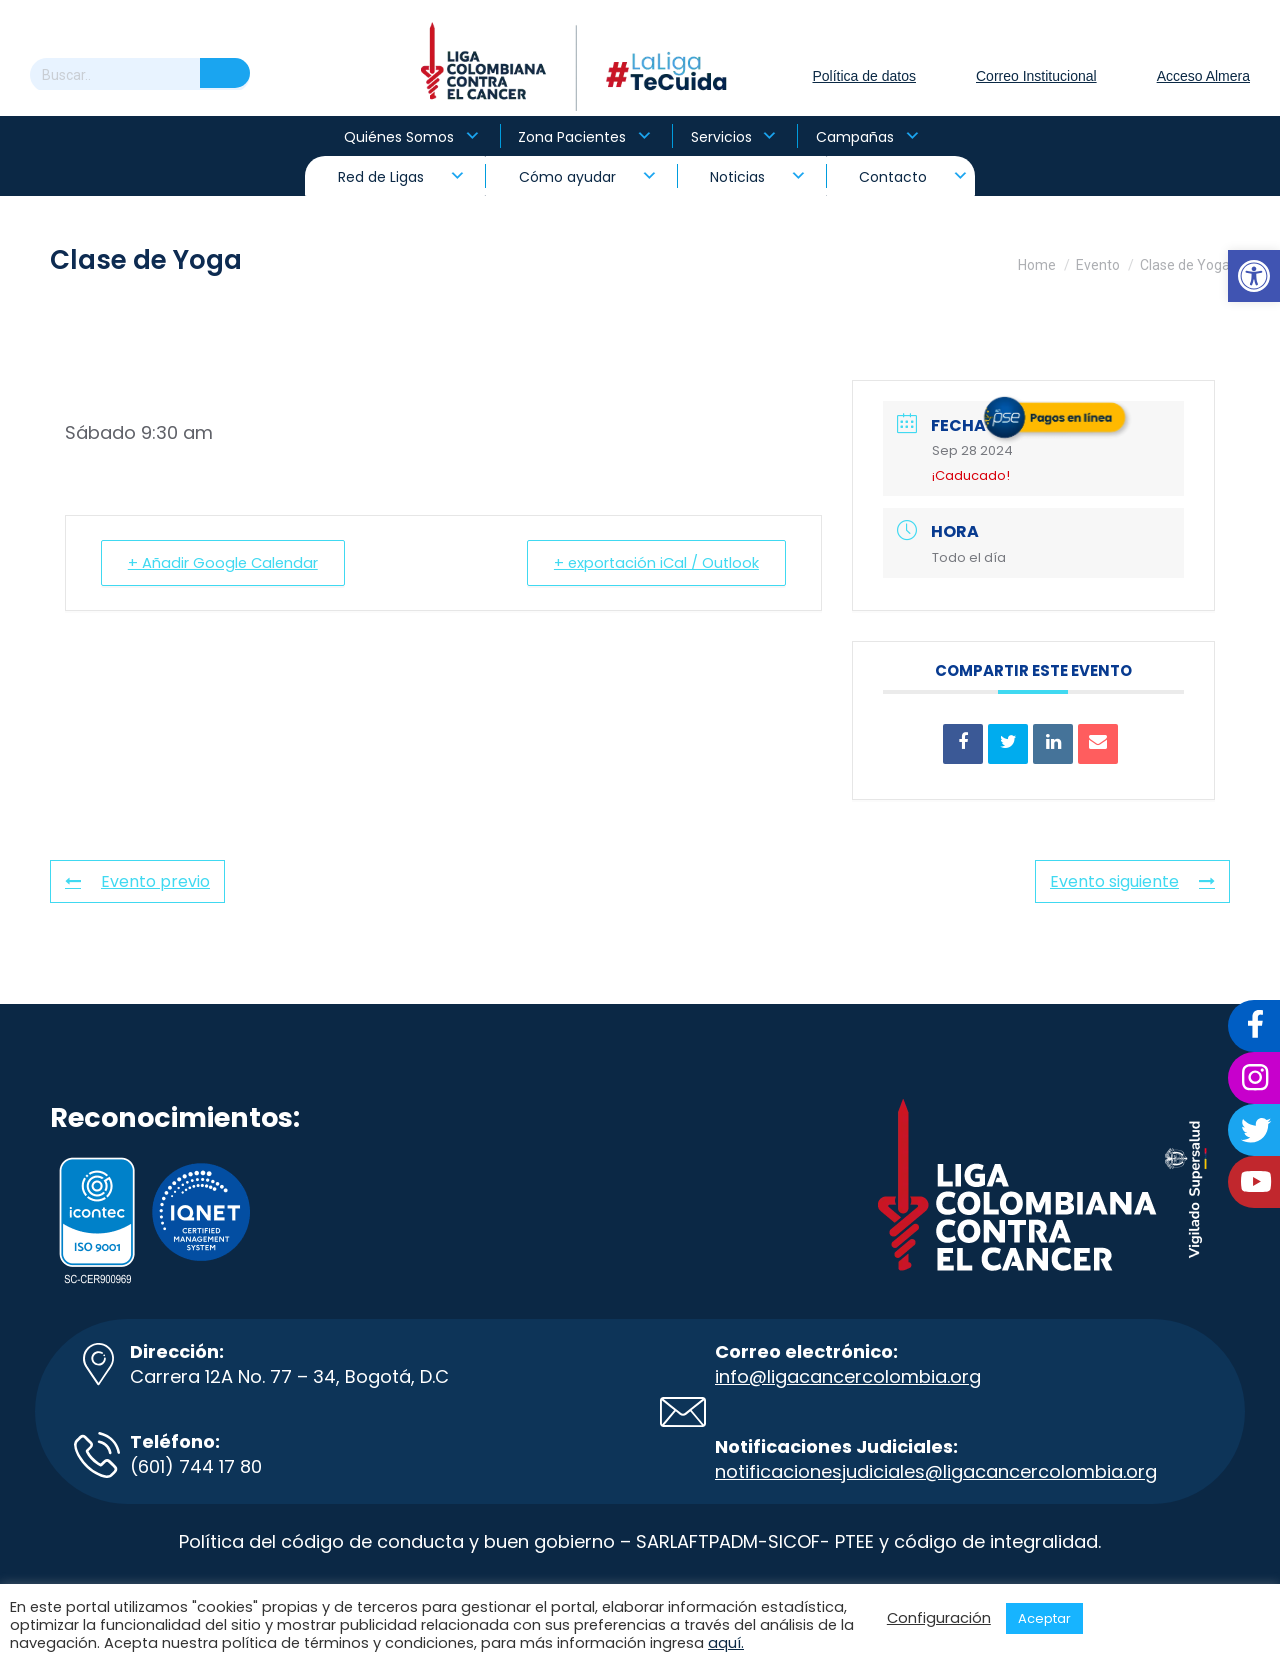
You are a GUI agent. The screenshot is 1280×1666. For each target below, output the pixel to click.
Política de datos (864, 76)
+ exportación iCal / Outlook (652, 562)
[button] (1254, 276)
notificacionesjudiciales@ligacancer (876, 1471)
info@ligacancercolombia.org (848, 1376)
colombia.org (1097, 1471)
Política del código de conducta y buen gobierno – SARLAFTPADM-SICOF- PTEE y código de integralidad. (640, 1541)
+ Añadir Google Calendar (226, 562)
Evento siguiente (1132, 881)
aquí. (726, 1643)
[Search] (140, 75)
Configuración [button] (939, 1618)
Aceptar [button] (1044, 1618)
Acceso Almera (1203, 76)
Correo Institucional (1036, 76)
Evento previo (137, 881)
